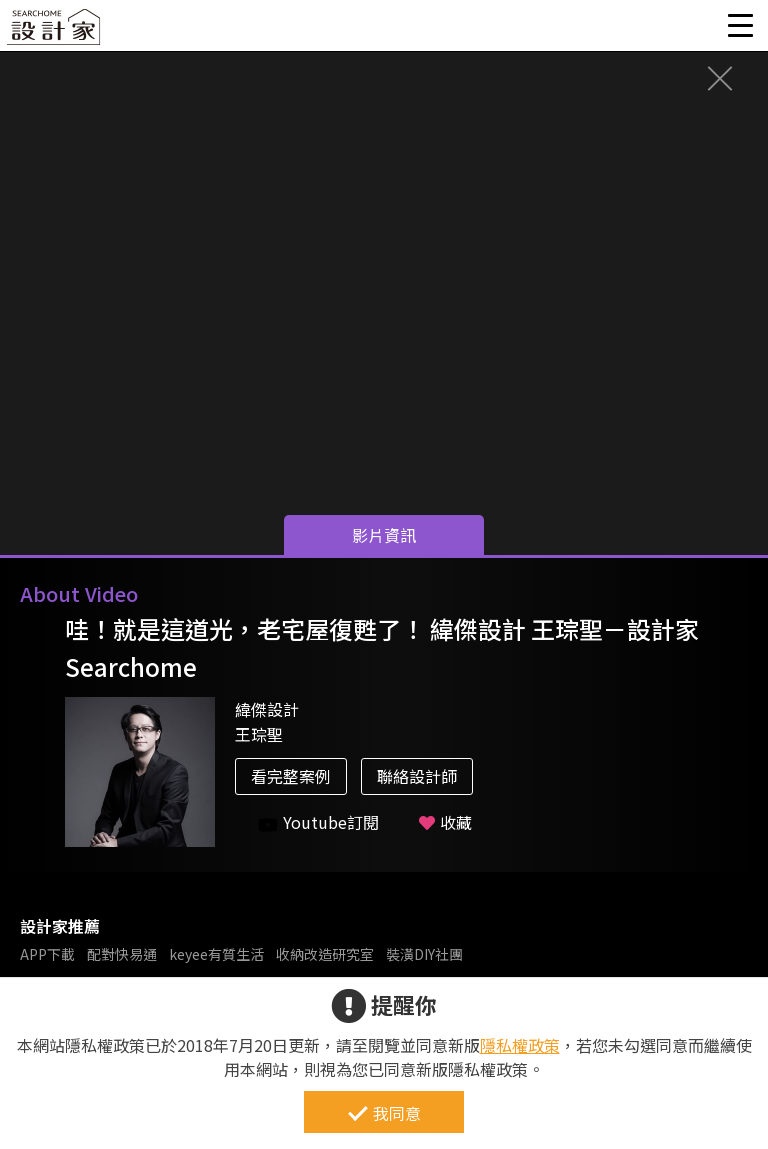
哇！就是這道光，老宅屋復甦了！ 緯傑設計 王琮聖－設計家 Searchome (382, 647)
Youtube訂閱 (318, 822)
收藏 (445, 822)
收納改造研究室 (325, 954)
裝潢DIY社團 (424, 954)
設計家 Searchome (55, 32)
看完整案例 (291, 776)
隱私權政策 (520, 1045)
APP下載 (47, 954)
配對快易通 (122, 954)
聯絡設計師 (417, 776)
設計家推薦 (60, 926)
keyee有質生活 (216, 954)
